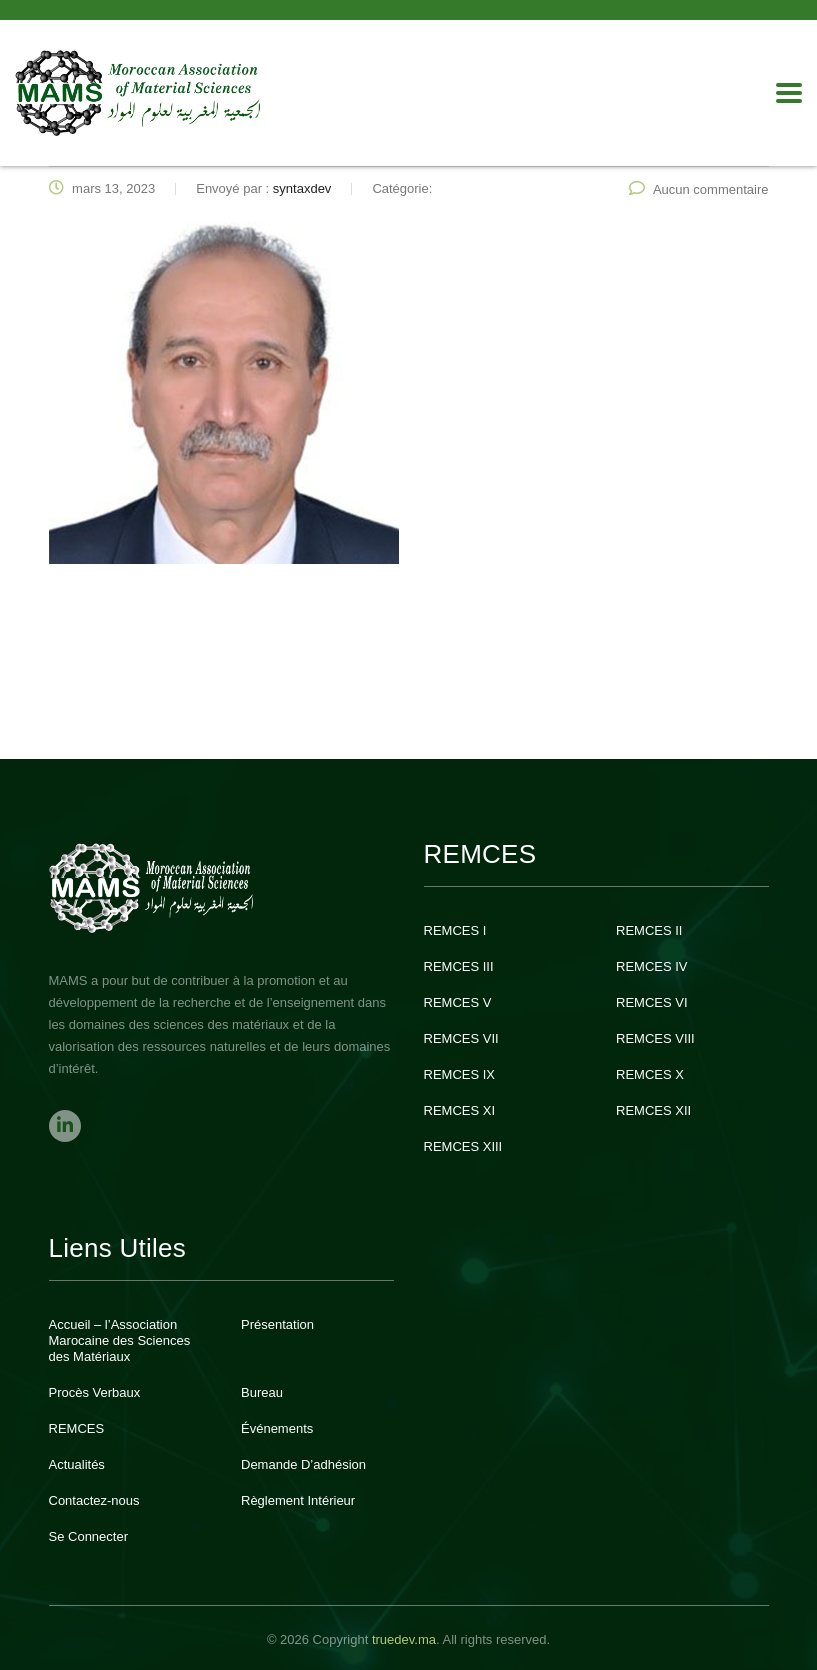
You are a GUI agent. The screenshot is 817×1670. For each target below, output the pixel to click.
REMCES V (458, 1002)
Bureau (262, 1392)
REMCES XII (653, 1110)
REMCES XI (460, 1110)
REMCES (77, 1428)
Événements (277, 1428)
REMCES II (649, 930)
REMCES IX (460, 1074)
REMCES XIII (463, 1146)
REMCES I (455, 930)
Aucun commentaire (699, 189)
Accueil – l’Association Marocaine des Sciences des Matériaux (120, 1340)
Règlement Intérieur (298, 1500)
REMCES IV (652, 966)
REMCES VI (652, 1002)
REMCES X (650, 1074)
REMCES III (459, 966)
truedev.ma (404, 1639)
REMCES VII (461, 1038)
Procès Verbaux (95, 1392)
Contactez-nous (94, 1500)
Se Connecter (89, 1536)
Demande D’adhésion (303, 1464)
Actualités (77, 1464)
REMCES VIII (655, 1038)
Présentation (277, 1324)
